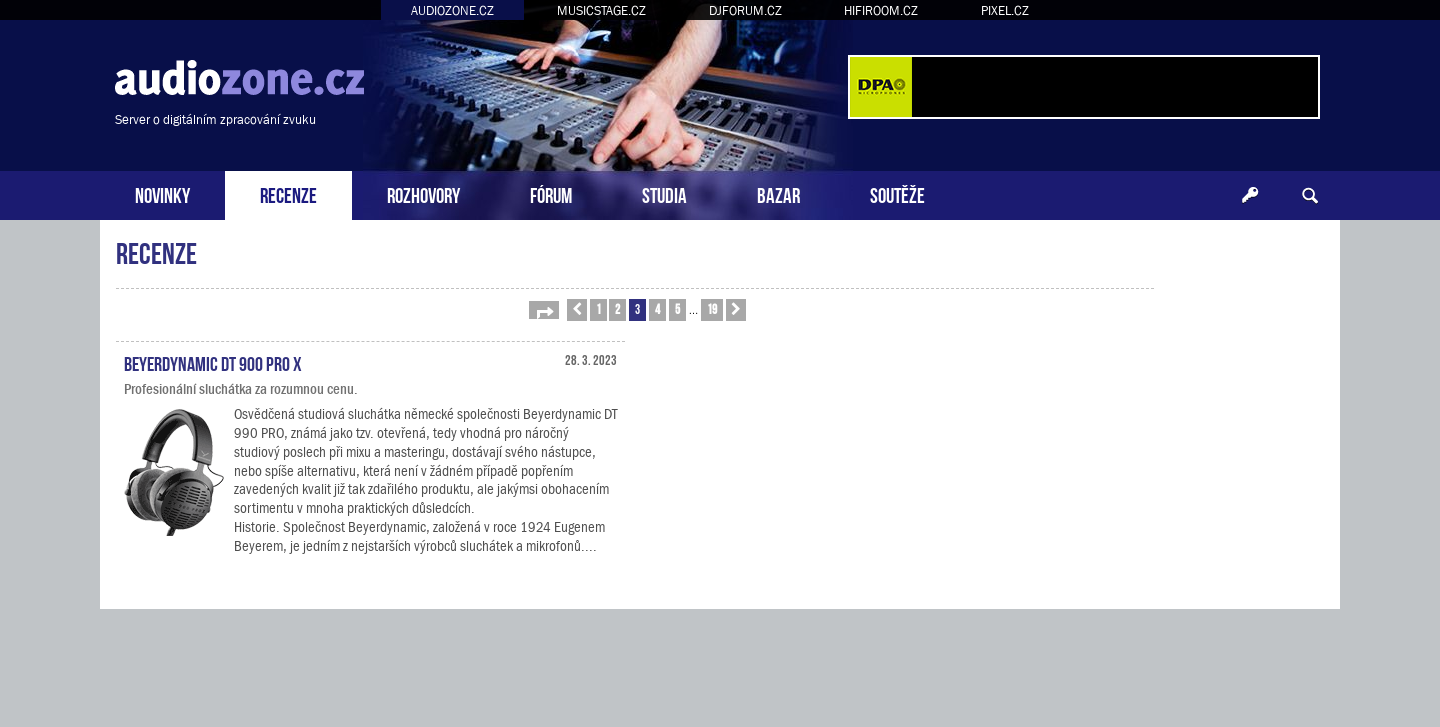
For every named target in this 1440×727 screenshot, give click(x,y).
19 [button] (712, 308)
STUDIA (664, 193)
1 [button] (598, 308)
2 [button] (617, 308)
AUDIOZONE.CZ (452, 10)
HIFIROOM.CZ (881, 10)
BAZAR (778, 193)
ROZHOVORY (423, 193)
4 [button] (657, 308)
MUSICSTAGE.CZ (601, 10)
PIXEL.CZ (1005, 10)
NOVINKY (162, 193)
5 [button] (677, 308)
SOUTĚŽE (897, 193)
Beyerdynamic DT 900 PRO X (213, 362)
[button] (544, 310)
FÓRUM (551, 193)
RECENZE (288, 193)
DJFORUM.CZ (745, 10)
